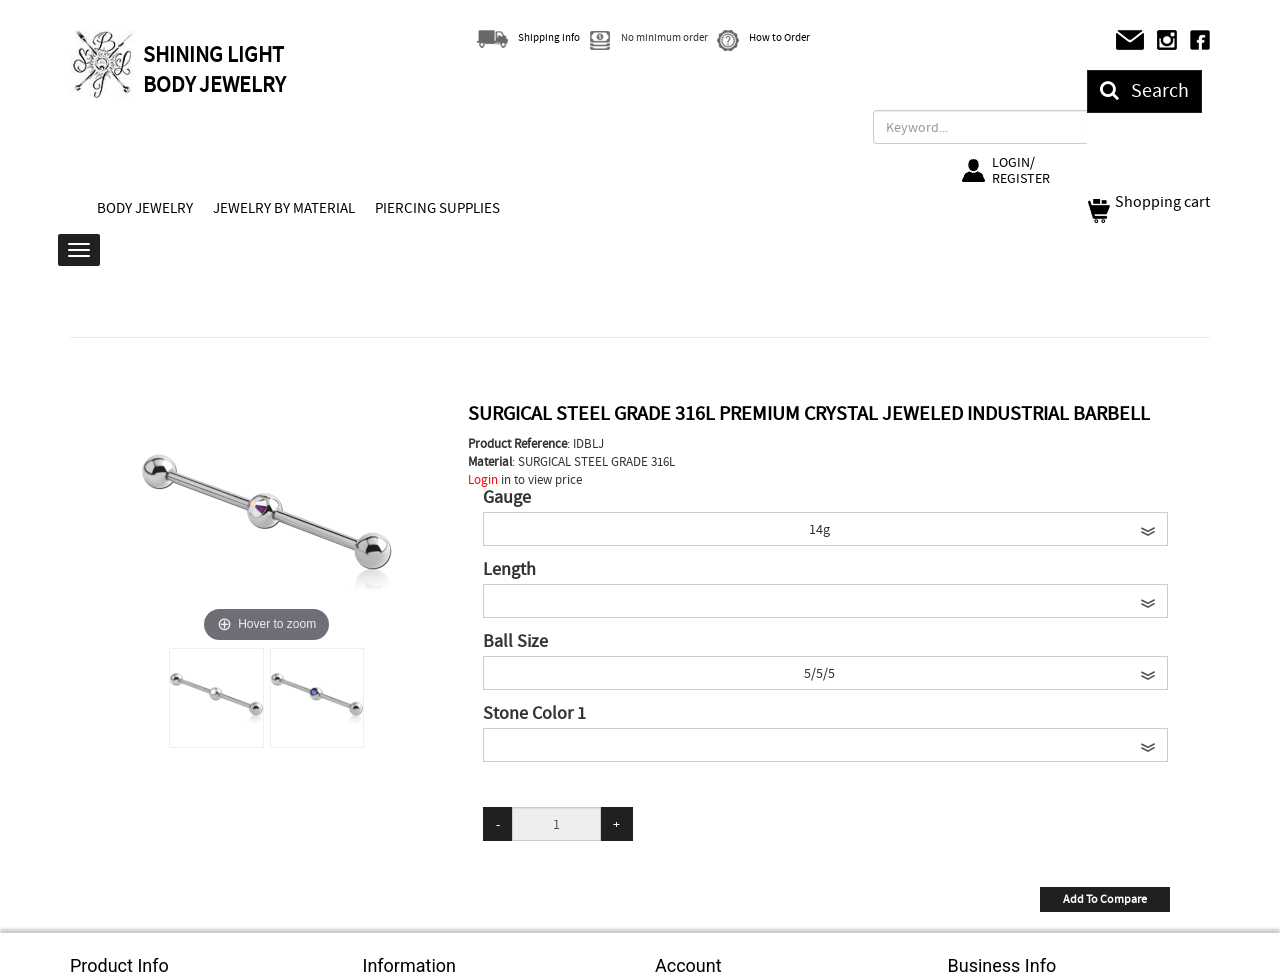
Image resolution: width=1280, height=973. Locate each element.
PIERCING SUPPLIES (437, 208)
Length (509, 570)
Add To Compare (1105, 899)
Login (483, 479)
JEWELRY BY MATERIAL (284, 208)
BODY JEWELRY (145, 208)
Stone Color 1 (534, 714)
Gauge (507, 498)
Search (1144, 90)
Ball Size (515, 642)
